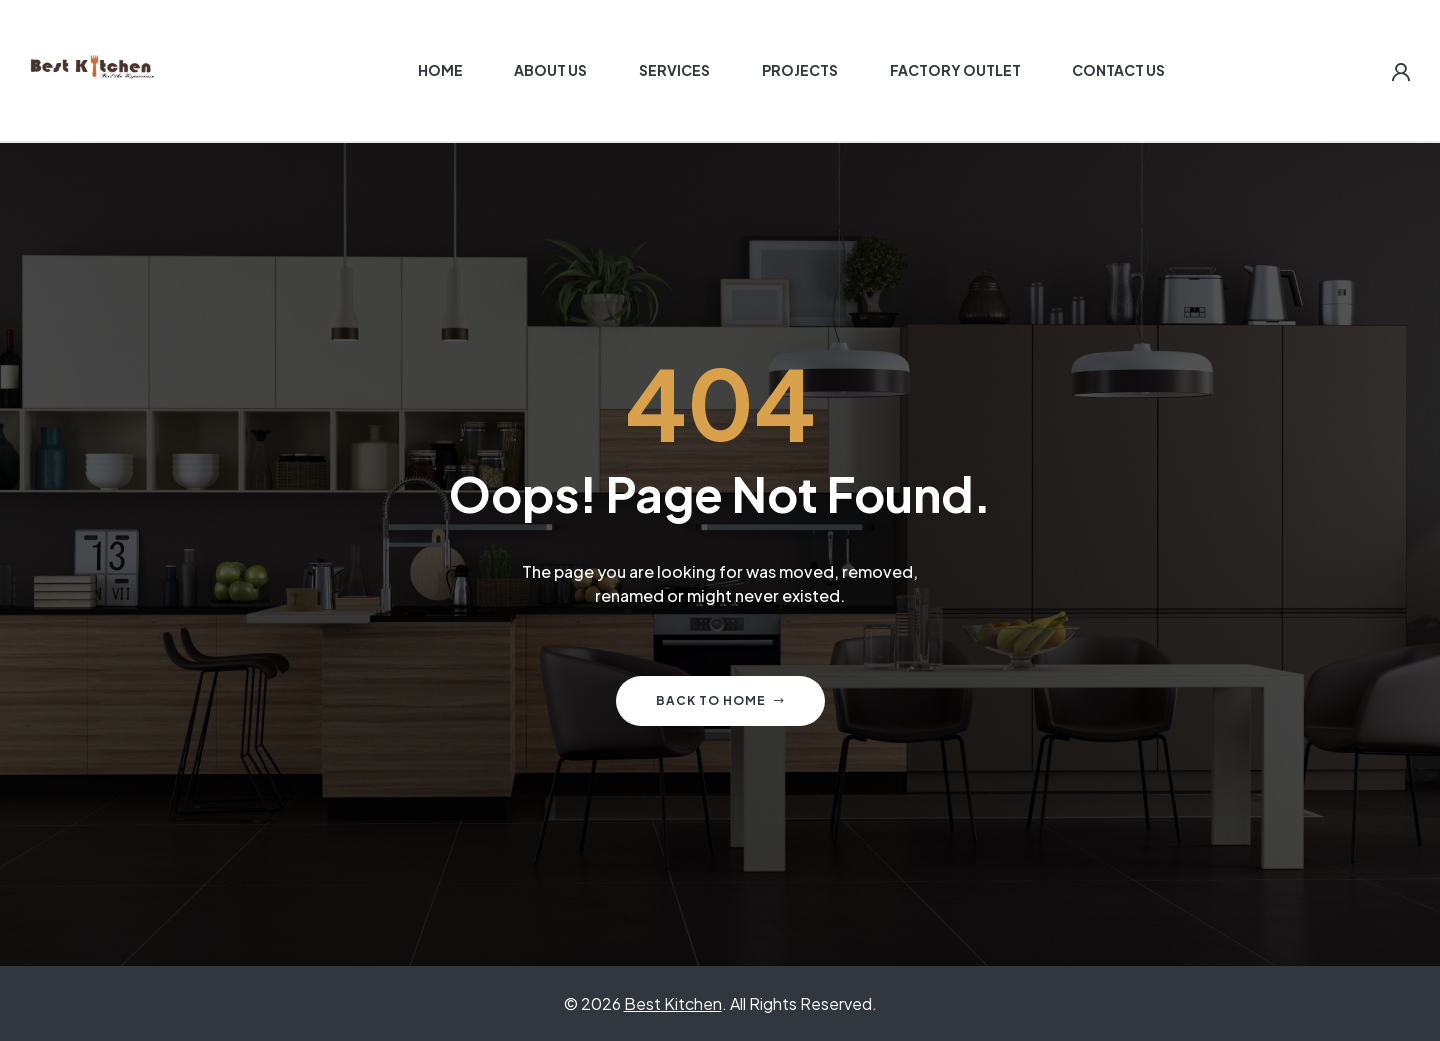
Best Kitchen (673, 1003)
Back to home (720, 700)
